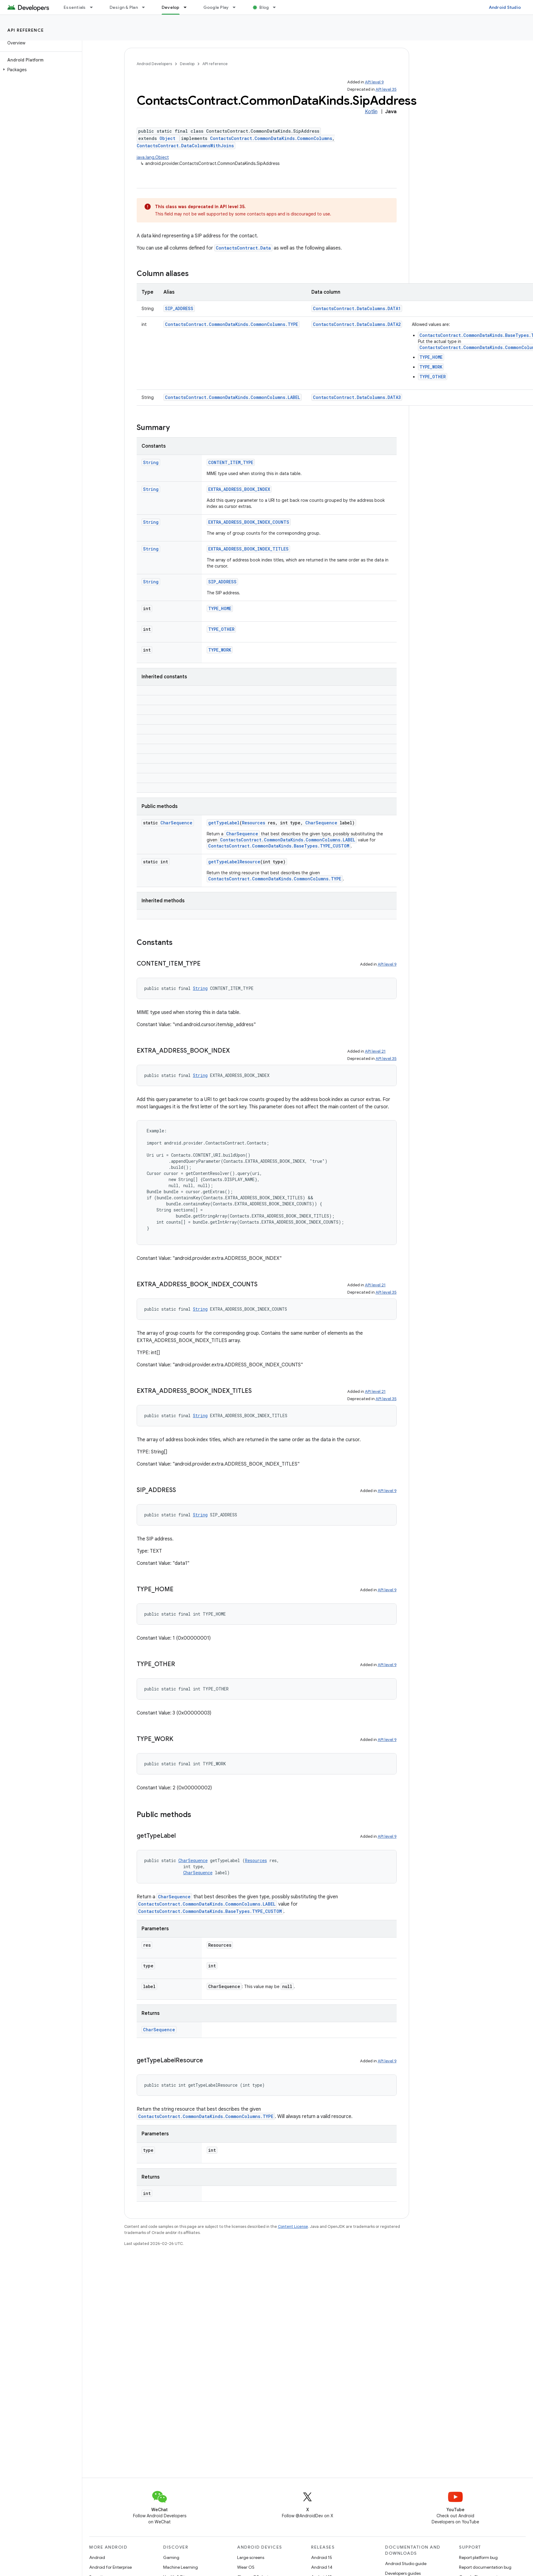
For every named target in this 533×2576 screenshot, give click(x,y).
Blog (264, 7)
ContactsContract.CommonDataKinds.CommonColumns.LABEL (232, 397)
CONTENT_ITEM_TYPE (230, 462)
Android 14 (321, 2567)
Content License (293, 2226)
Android (97, 2557)
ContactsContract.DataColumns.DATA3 (357, 397)
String (151, 462)
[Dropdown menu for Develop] (188, 7)
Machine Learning (180, 2567)
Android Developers (154, 63)
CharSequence (176, 823)
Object (167, 138)
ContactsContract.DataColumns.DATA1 (357, 308)
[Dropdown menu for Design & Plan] (146, 7)
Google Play (216, 7)
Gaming (171, 2557)
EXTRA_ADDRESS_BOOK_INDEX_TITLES (248, 549)
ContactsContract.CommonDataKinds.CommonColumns (271, 138)
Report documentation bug (485, 2567)
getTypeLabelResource (234, 862)
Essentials (75, 7)
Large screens (250, 2557)
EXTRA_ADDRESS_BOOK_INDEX (239, 489)
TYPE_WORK (430, 367)
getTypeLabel (224, 823)
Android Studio (505, 7)
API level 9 (374, 82)
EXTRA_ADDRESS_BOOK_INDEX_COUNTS (248, 522)
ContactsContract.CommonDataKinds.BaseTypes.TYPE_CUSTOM (278, 846)
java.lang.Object (153, 157)
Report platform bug (478, 2557)
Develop (187, 63)
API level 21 (375, 1051)
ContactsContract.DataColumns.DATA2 (357, 324)
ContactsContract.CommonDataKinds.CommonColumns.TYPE (231, 324)
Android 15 (321, 2557)
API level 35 (386, 89)
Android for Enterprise (110, 2567)
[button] (39, 70)
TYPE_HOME (431, 357)
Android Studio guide (405, 2563)
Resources (253, 823)
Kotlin (371, 112)
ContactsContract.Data (243, 248)
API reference (25, 30)
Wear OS (245, 2567)
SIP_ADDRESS (179, 308)
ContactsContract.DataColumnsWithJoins (185, 146)
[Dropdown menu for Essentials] (94, 7)
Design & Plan (124, 7)
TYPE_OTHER (432, 376)
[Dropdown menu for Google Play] (237, 7)
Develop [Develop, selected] (171, 7)
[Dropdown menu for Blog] (277, 7)
